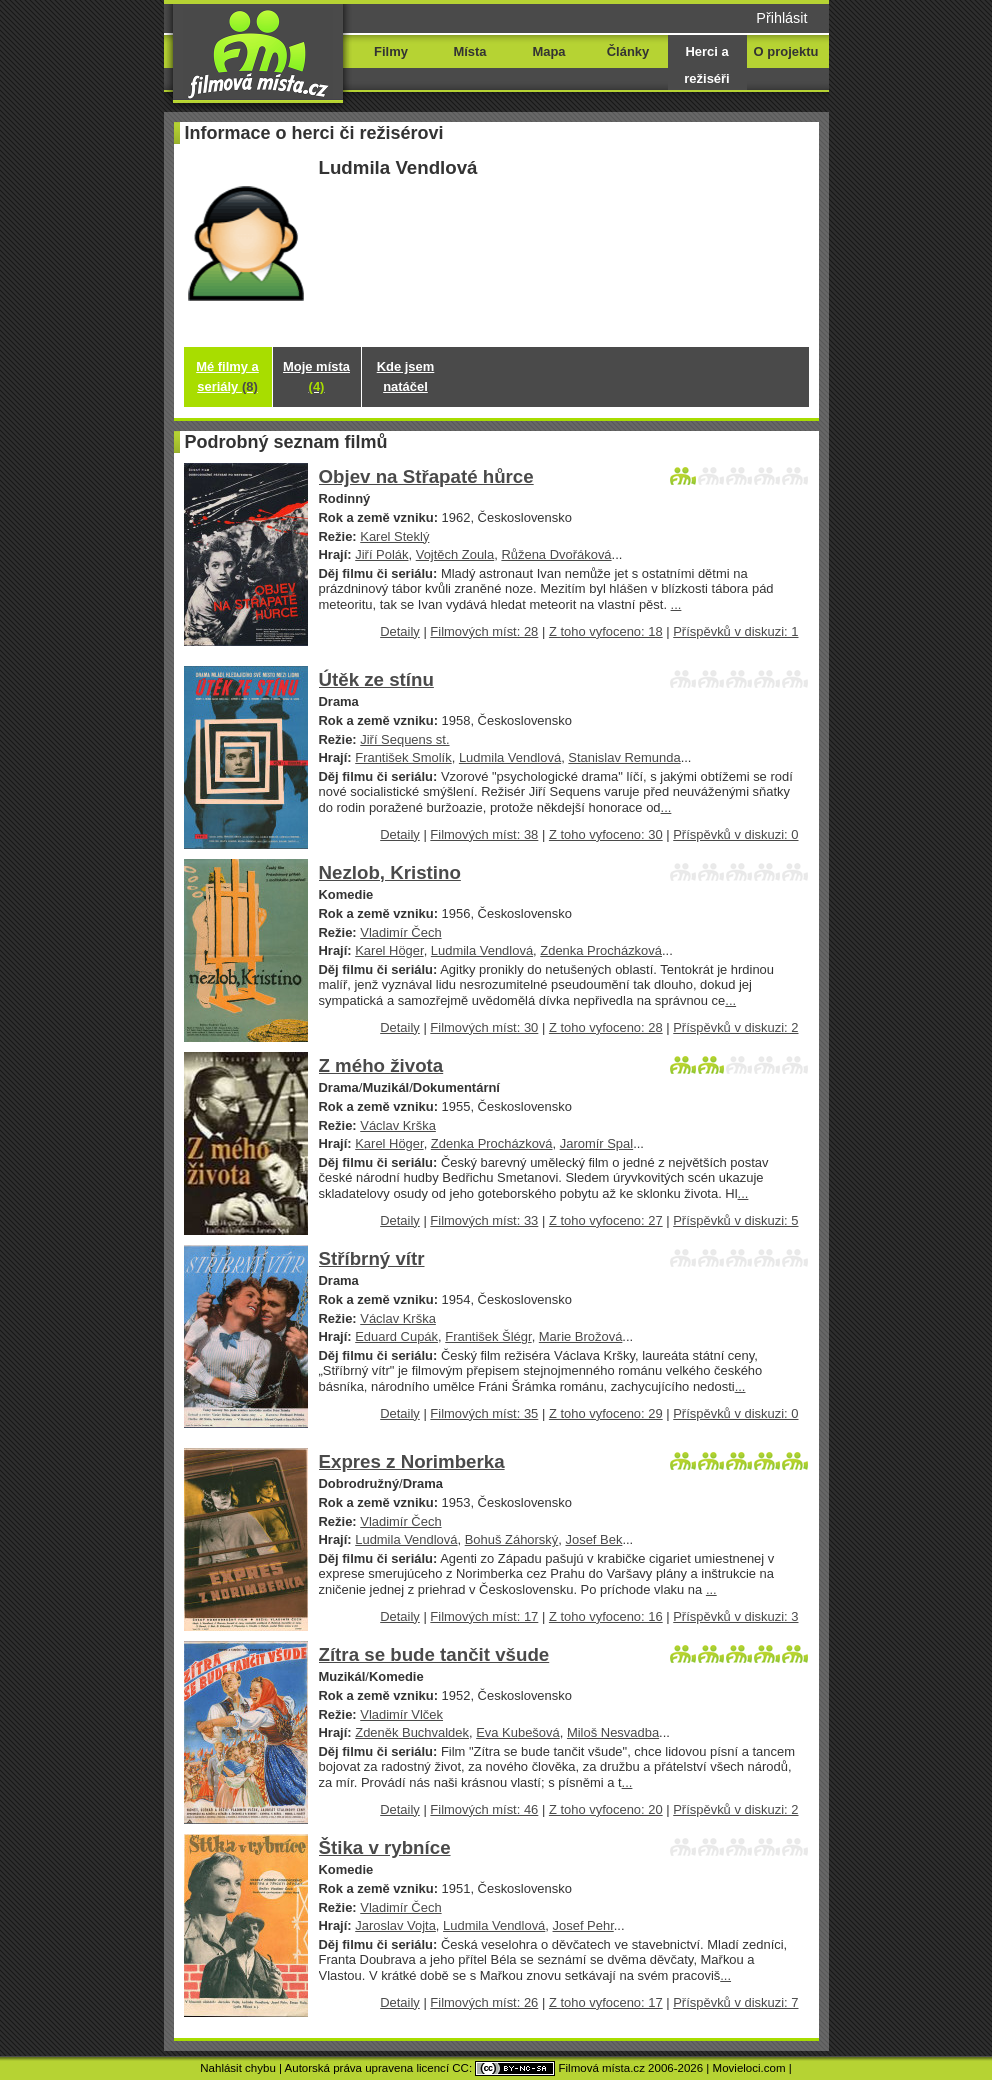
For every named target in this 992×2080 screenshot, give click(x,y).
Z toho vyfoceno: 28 (606, 1027)
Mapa (548, 51)
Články (628, 51)
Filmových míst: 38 (484, 834)
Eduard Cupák (396, 1336)
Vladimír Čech (400, 932)
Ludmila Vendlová (510, 757)
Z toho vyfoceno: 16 (606, 1616)
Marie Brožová (581, 1336)
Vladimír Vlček (401, 1714)
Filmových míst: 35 (484, 1413)
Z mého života (381, 1065)
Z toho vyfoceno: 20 (606, 1809)
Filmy (391, 51)
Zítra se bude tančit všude (434, 1654)
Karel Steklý (394, 536)
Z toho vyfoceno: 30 (606, 834)
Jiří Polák (381, 554)
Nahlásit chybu (238, 2068)
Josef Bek (594, 1539)
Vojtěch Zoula (455, 554)
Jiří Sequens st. (404, 739)
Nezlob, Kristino (390, 872)
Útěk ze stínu (376, 679)
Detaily (400, 631)
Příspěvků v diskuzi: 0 (735, 834)
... (676, 604)
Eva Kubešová (518, 1732)
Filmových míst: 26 (484, 2002)
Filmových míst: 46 (484, 1809)
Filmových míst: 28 (484, 631)
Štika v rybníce (385, 1847)
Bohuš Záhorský (512, 1539)
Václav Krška (398, 1125)
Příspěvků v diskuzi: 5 (735, 1220)
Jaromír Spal (596, 1143)
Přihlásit (781, 18)
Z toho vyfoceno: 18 (606, 631)
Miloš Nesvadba (613, 1732)
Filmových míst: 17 (484, 1616)
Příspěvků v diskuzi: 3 (735, 1616)
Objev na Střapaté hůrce (426, 476)
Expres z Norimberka (412, 1461)
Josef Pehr (583, 1925)
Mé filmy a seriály (227, 376)
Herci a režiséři (706, 65)
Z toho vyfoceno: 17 (606, 2002)
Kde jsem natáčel (406, 376)
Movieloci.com (749, 2068)
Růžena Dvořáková (556, 554)
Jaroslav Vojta (395, 1925)
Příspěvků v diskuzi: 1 (735, 631)
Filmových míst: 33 (484, 1220)
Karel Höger (389, 950)
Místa (469, 51)
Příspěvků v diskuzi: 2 (735, 1027)
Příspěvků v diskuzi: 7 (735, 2002)
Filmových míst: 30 (484, 1027)
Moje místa (316, 376)
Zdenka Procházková (601, 950)
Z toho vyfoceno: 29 (606, 1413)
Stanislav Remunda (624, 757)
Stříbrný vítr (372, 1258)
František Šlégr (488, 1336)
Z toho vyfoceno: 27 (606, 1220)
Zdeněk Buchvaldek (412, 1732)
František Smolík (403, 757)
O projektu (786, 51)
